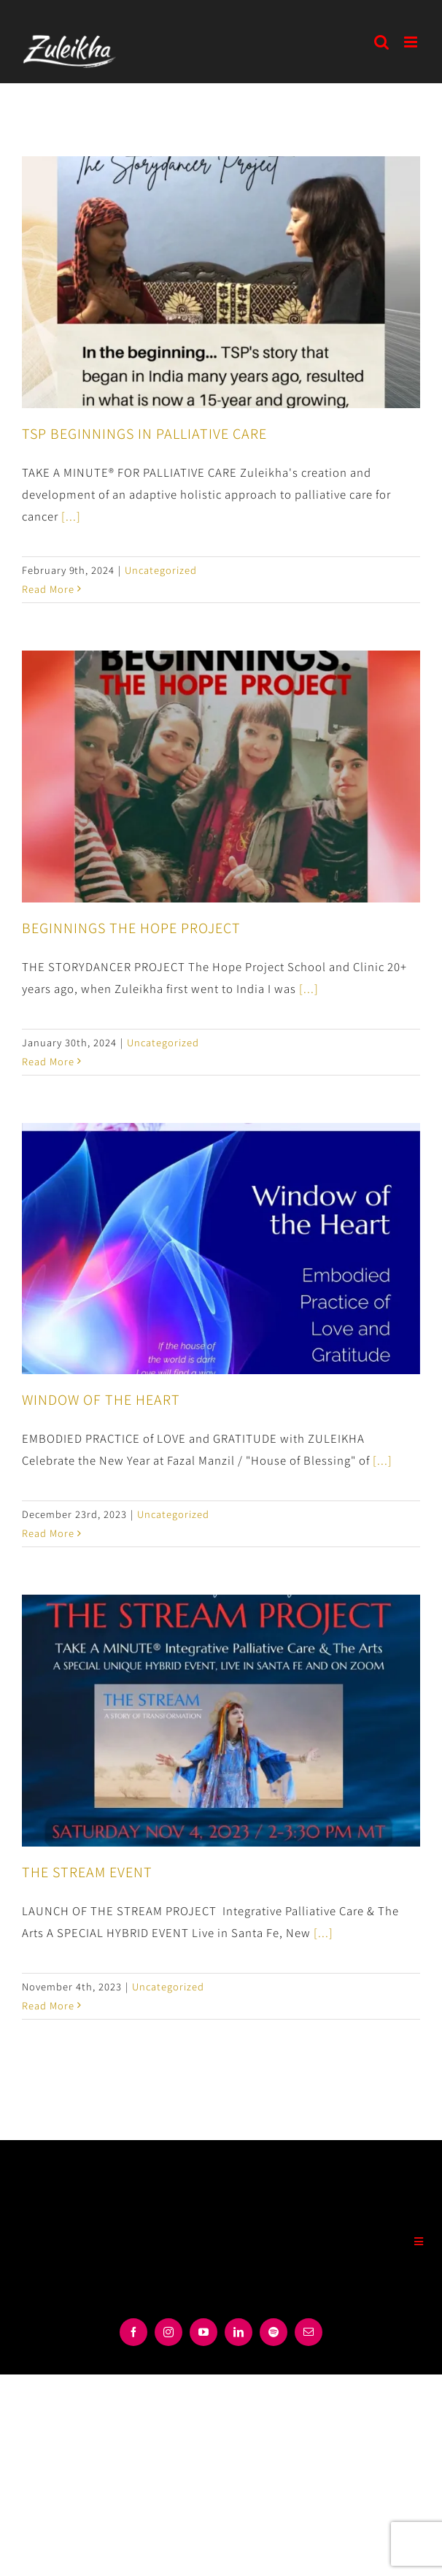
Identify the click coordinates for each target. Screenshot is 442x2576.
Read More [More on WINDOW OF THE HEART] (48, 1533)
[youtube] (203, 2332)
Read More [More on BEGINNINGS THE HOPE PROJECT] (48, 1061)
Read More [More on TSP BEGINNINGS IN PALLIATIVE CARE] (48, 589)
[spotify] (273, 2332)
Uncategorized (161, 570)
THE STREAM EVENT (87, 1871)
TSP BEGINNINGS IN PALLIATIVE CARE (144, 432)
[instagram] (168, 2332)
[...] (71, 516)
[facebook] (133, 2332)
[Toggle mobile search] (381, 42)
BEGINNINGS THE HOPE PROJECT (131, 927)
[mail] (308, 2332)
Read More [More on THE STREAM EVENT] (48, 2005)
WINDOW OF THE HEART (101, 1398)
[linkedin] (238, 2332)
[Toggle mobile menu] (412, 42)
